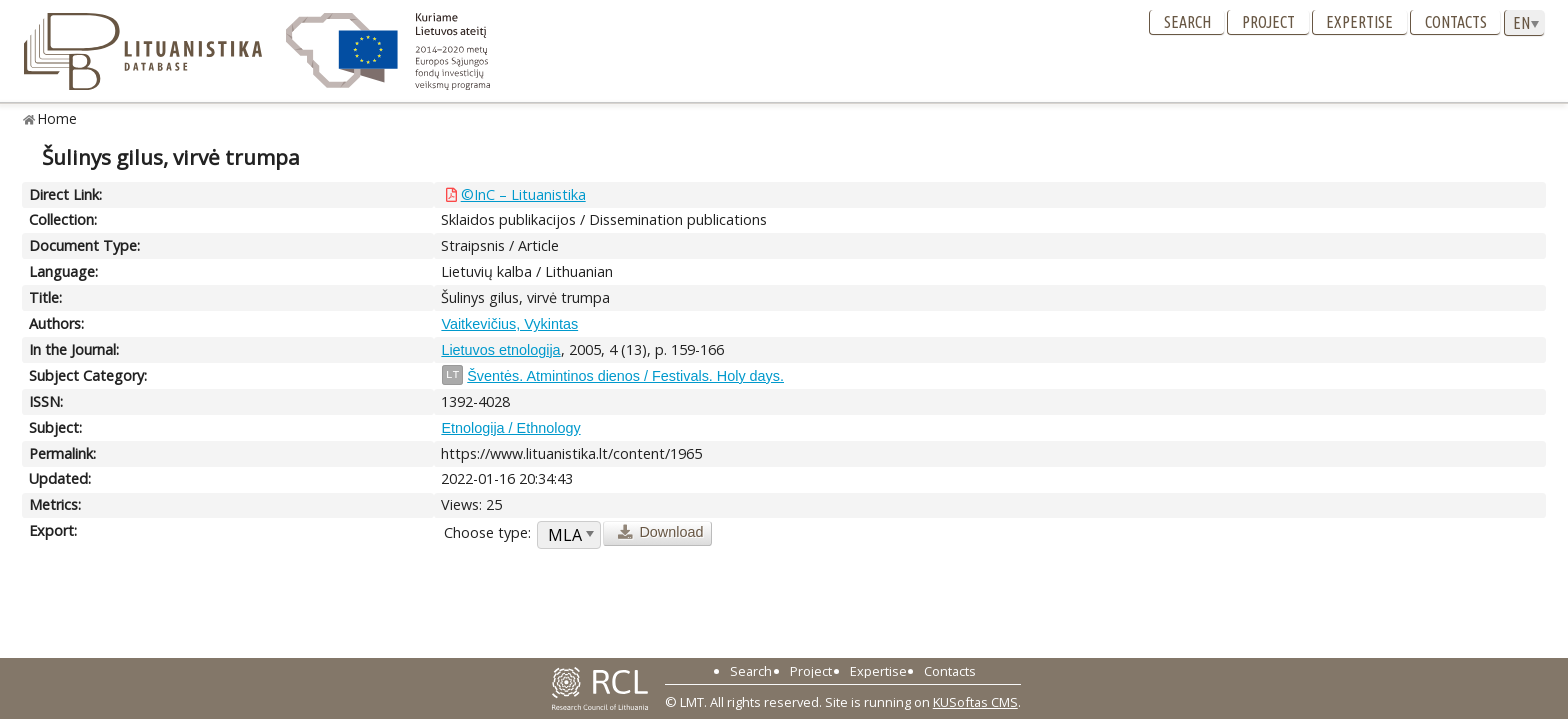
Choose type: (487, 532)
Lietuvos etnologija (500, 350)
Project (1268, 22)
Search (1187, 22)
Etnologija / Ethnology (510, 428)
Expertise (1359, 22)
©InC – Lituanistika (523, 194)
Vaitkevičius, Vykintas (509, 324)
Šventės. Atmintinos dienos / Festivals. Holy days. (625, 376)
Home (57, 118)
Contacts (1456, 22)
